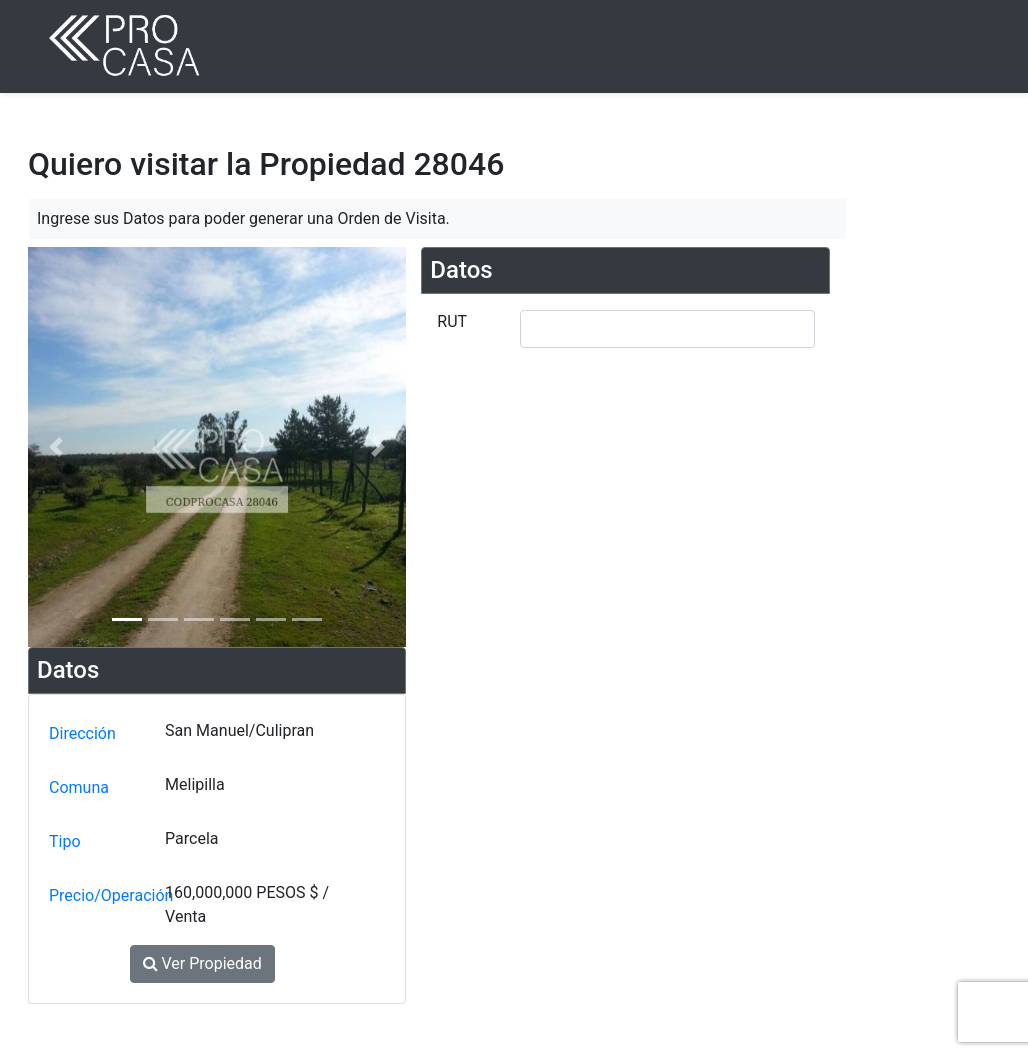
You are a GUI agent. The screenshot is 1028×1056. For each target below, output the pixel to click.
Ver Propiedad (202, 963)
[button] (56, 447)
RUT (452, 321)
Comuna (79, 787)
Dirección (82, 733)
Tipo (65, 841)
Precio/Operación (102, 895)
